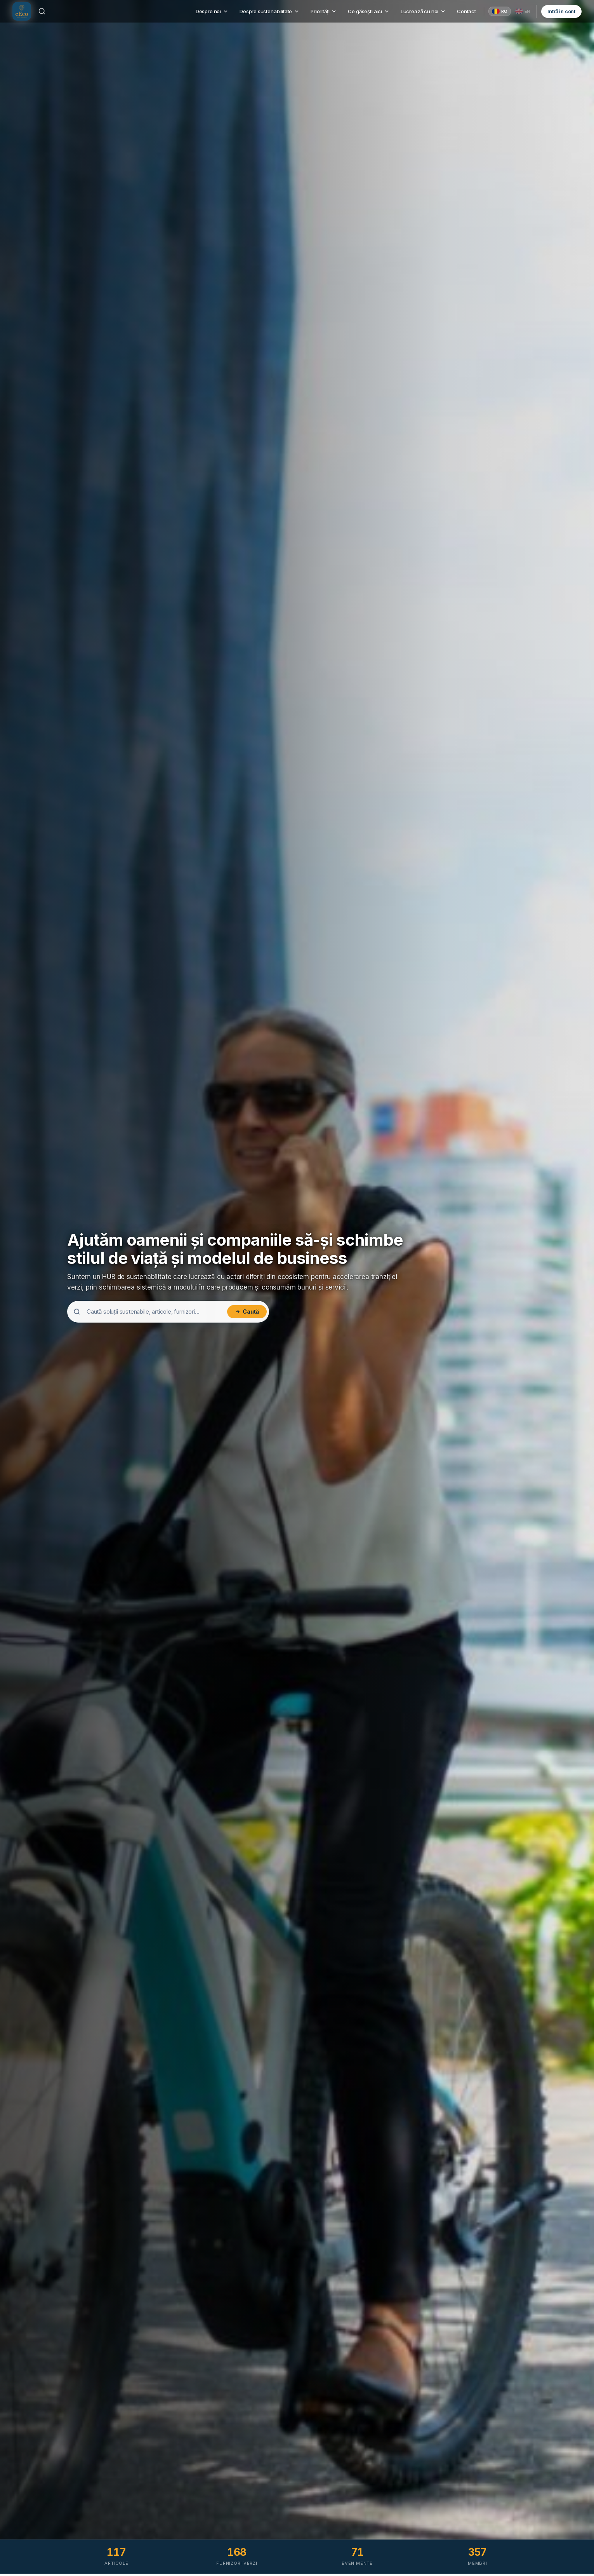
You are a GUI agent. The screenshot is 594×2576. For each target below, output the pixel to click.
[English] (522, 12)
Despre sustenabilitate (270, 12)
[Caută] (42, 12)
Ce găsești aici (368, 12)
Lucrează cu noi (423, 12)
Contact (466, 12)
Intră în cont (561, 12)
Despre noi (212, 12)
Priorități (324, 12)
